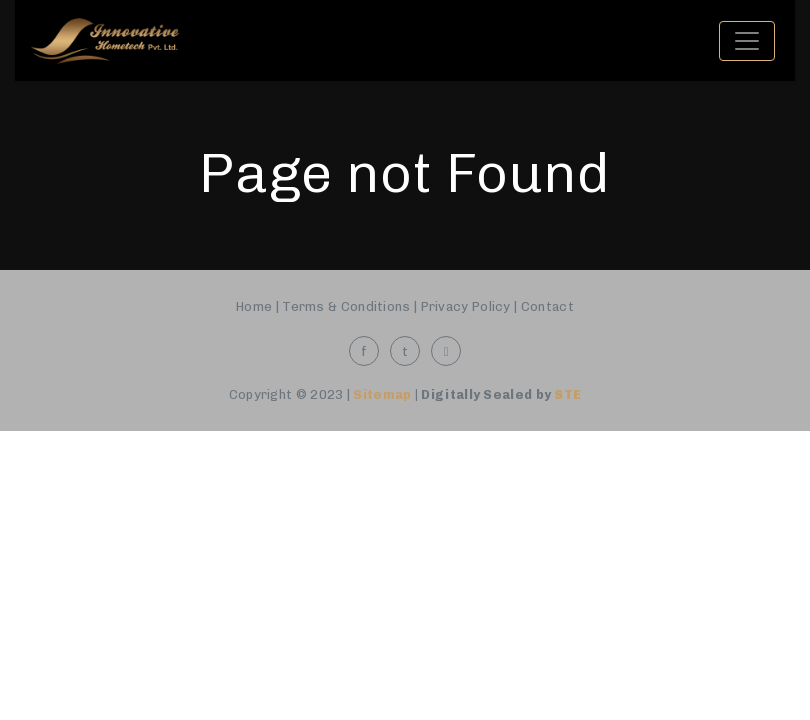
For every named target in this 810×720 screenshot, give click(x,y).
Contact (547, 306)
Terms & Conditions (346, 306)
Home (254, 306)
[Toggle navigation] (747, 41)
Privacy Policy (466, 306)
